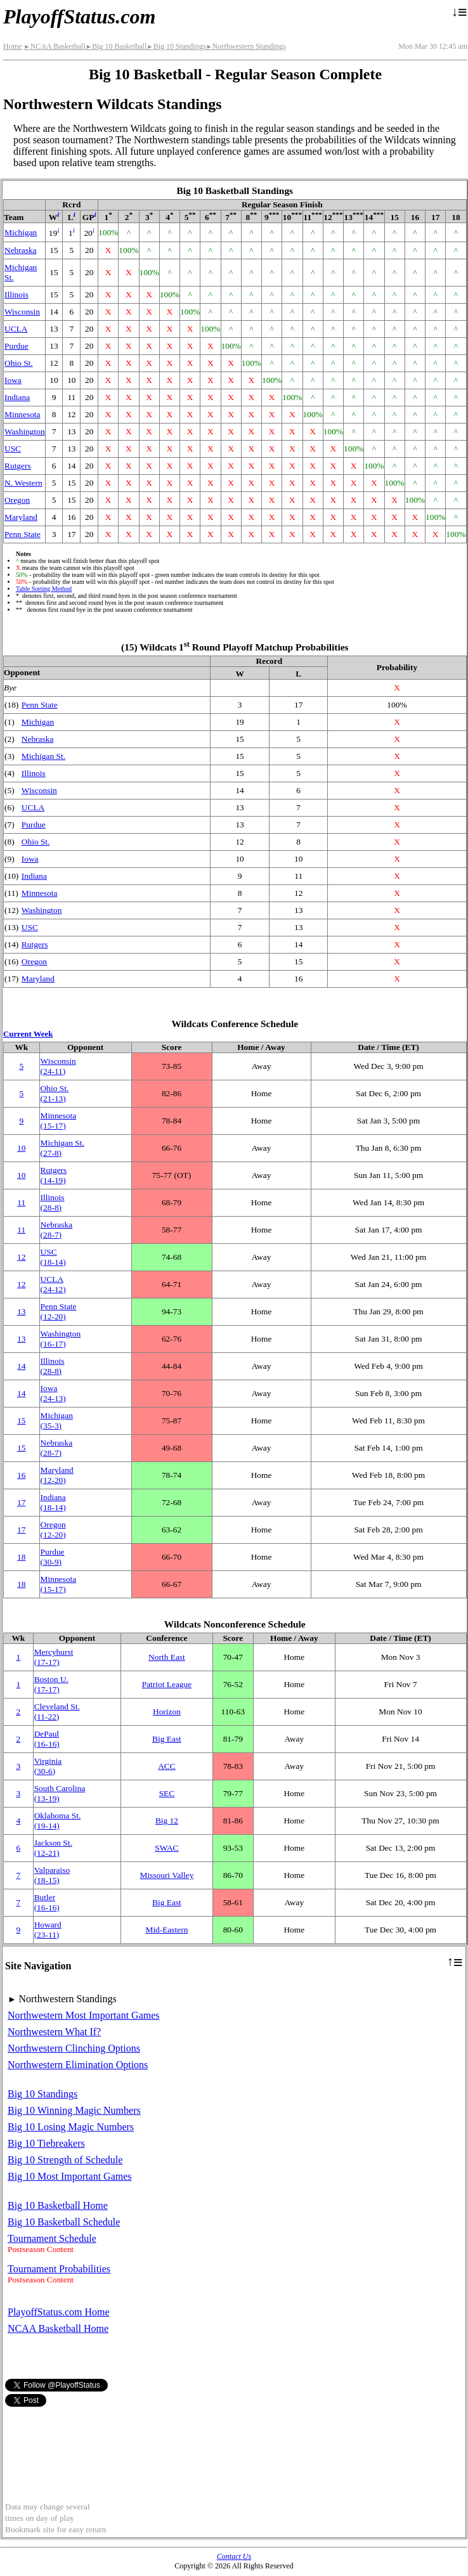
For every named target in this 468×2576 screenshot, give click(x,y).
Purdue (16, 346)
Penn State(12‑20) (59, 1311)
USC (12, 448)
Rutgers (17, 465)
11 (21, 1202)
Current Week (28, 1034)
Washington (24, 431)
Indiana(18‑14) (53, 1502)
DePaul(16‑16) (47, 1739)
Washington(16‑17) (61, 1339)
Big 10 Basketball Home (58, 2205)
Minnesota (22, 414)
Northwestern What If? (54, 2031)
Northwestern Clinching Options (74, 2048)
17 (21, 1502)
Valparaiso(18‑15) (52, 1875)
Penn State (22, 534)
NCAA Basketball (54, 46)
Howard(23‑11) (48, 1929)
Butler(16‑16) (47, 1902)
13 (21, 1311)
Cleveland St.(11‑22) (57, 1711)
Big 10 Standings (175, 46)
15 (21, 1420)
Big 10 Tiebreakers (46, 2143)
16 (21, 1475)
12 (21, 1257)
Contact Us (234, 2556)
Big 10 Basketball (116, 46)
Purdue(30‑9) (53, 1557)
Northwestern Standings (245, 46)
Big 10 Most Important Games (70, 2176)
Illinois (16, 294)
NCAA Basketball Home (58, 2328)
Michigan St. (43, 756)
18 (21, 1557)
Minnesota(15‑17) (59, 1120)
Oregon (17, 500)
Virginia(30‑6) (48, 1766)
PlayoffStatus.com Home (59, 2312)
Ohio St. (18, 363)
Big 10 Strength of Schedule (65, 2159)
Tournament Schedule (52, 2238)
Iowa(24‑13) (53, 1393)
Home (12, 46)
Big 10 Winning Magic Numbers (74, 2110)
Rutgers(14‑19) (54, 1175)
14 (21, 1366)
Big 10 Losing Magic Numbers (71, 2126)
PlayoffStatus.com (79, 16)
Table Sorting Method (44, 588)
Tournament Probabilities (59, 2268)
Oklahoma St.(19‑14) (57, 1820)
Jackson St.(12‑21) (53, 1848)
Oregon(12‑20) (53, 1529)
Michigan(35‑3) (57, 1420)
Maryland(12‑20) (57, 1475)
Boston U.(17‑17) (51, 1684)
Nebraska (20, 250)
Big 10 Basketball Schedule (64, 2222)
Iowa (13, 380)
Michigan (20, 232)
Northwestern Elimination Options (78, 2064)
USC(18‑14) (53, 1257)
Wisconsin (22, 311)
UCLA (15, 328)
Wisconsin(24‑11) (58, 1066)
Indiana (17, 397)
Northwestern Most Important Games (84, 2015)
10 (21, 1148)
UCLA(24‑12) (53, 1284)
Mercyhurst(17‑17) (54, 1657)
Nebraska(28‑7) (57, 1229)
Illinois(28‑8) (53, 1202)
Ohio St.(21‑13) (55, 1093)
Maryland (20, 517)
